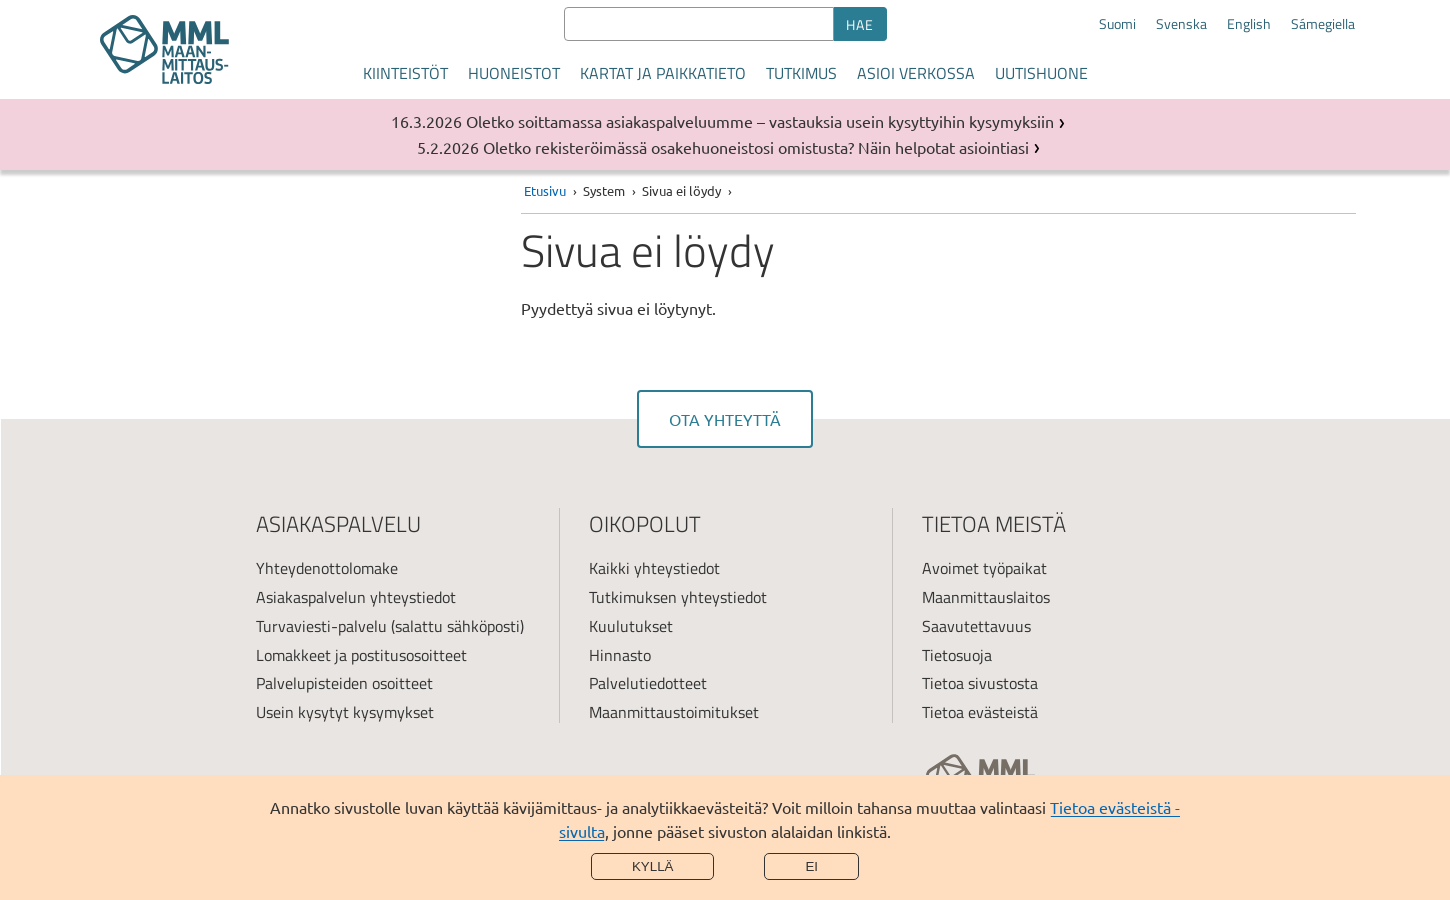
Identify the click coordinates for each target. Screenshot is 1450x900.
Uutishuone (1041, 73)
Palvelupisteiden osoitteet (344, 683)
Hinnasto (620, 655)
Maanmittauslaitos (986, 597)
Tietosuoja (957, 655)
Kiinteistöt (405, 73)
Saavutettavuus (976, 626)
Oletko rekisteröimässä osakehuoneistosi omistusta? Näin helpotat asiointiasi (756, 147)
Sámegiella (1323, 24)
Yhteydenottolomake (327, 568)
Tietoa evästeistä (980, 712)
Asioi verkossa (916, 73)
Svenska (1181, 24)
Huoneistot (514, 73)
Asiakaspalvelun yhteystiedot (356, 597)
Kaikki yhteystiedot (654, 568)
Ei (811, 866)
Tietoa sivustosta (980, 683)
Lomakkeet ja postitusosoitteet (361, 655)
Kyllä (653, 866)
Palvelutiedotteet (648, 683)
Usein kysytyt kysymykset (345, 712)
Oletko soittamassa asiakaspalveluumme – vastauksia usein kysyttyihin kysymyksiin (760, 121)
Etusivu (545, 190)
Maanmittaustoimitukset (674, 712)
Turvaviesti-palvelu (321, 626)
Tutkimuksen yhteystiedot (678, 597)
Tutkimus (801, 73)
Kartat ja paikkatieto (663, 73)
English (1249, 24)
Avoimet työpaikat (984, 568)
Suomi (1117, 24)
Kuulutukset (631, 626)
